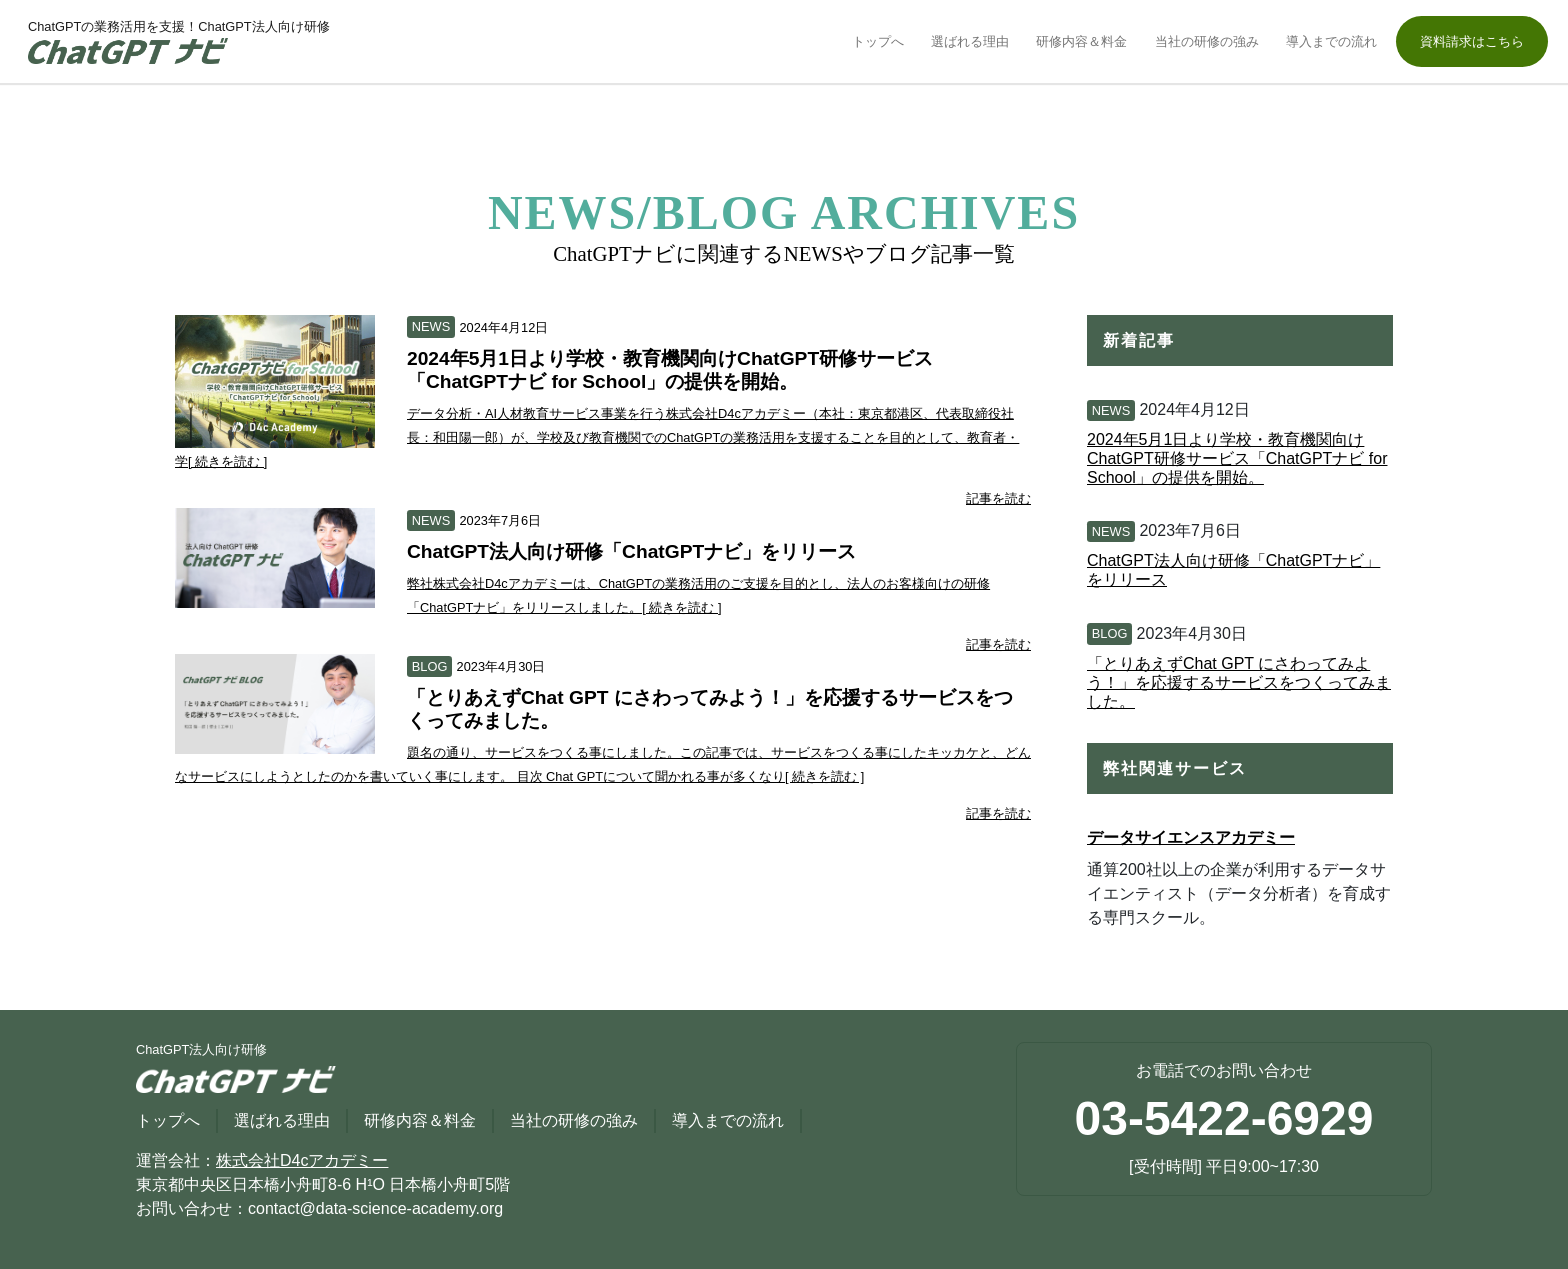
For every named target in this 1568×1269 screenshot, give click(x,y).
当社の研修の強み (1207, 41)
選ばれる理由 (970, 41)
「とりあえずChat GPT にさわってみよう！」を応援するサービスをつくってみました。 (1239, 682)
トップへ (878, 41)
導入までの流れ (1331, 41)
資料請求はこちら (1472, 41)
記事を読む (998, 498)
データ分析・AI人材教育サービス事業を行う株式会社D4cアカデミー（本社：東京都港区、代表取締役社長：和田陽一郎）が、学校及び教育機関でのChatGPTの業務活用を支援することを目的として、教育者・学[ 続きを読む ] (597, 437)
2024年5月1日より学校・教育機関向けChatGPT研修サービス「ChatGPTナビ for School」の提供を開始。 (1237, 458)
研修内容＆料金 (1081, 41)
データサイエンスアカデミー (1191, 837)
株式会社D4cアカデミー (302, 1160)
